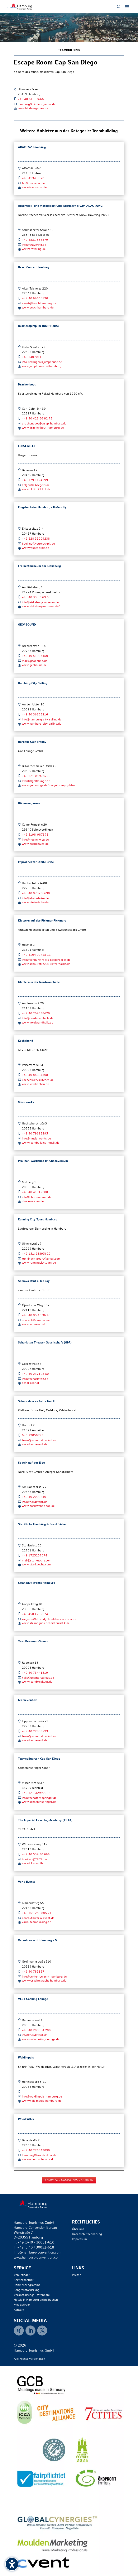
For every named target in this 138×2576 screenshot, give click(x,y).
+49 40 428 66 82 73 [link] (37, 418)
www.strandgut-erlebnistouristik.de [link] (46, 1623)
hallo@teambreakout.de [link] (38, 1678)
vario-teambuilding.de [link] (36, 1922)
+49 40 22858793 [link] (35, 1731)
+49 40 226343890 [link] (36, 2150)
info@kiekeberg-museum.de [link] (40, 602)
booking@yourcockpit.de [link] (38, 544)
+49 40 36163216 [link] (35, 714)
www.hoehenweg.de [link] (35, 844)
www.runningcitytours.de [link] (39, 1263)
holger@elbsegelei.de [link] (35, 485)
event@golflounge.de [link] (36, 781)
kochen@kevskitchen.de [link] (37, 1080)
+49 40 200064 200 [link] (36, 2030)
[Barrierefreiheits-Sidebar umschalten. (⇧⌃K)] (12, 2564)
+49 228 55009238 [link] (36, 539)
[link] (19, 6)
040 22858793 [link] (32, 1435)
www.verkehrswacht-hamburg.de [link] (44, 1980)
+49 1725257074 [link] (34, 1555)
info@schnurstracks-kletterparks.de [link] (46, 960)
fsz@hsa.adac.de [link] (33, 183)
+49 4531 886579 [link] (35, 240)
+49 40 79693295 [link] (35, 1133)
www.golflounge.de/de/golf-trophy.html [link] (48, 785)
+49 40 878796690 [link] (36, 893)
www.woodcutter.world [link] (37, 2159)
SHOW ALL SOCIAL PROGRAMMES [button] (69, 2180)
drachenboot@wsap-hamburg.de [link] (44, 423)
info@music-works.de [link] (36, 1138)
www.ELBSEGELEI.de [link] (36, 489)
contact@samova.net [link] (36, 1320)
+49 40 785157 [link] (33, 1971)
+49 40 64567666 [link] (31, 99)
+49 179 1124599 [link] (35, 480)
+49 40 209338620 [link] (36, 1013)
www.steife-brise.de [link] (35, 902)
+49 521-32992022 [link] (36, 1793)
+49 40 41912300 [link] (35, 1192)
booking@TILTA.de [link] (34, 1859)
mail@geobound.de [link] (34, 661)
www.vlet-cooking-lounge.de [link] (40, 2039)
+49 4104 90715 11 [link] (36, 955)
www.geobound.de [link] (34, 665)
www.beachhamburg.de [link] (37, 307)
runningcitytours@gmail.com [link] (41, 1259)
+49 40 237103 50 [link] (35, 1374)
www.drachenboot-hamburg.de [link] (43, 428)
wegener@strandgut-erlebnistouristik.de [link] (49, 1619)
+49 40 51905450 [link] (35, 656)
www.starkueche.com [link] (36, 1564)
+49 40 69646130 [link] (35, 298)
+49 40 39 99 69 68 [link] (36, 597)
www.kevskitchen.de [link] (35, 1084)
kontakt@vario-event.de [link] (38, 1918)
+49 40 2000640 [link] (34, 1497)
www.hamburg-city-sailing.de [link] (41, 724)
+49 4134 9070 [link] (33, 178)
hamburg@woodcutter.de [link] (39, 2155)
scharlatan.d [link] (30, 1383)
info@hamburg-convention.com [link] (37, 2252)
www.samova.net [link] (33, 1324)
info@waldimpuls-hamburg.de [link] (42, 2096)
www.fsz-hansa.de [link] (34, 187)
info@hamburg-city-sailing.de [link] (41, 719)
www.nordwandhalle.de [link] (37, 1022)
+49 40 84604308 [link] (35, 1075)
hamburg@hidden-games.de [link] (36, 104)
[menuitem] (19, 2330)
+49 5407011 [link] (32, 357)
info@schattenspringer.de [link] (39, 1798)
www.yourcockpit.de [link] (35, 548)
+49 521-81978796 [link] (36, 776)
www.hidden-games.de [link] (33, 108)
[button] (127, 6)
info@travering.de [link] (34, 245)
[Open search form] (118, 6)
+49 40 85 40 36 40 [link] (36, 1315)
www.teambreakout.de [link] (37, 1682)
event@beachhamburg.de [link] (39, 303)
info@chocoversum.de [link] (36, 1197)
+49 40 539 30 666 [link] (36, 1854)
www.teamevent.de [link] (34, 1444)
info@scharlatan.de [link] (35, 1379)
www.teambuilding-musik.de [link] (40, 1143)
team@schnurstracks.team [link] (40, 1440)
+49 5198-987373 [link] (35, 834)
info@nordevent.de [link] (34, 1502)
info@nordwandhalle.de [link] (37, 1018)
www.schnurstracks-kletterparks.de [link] (46, 964)
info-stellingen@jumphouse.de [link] (42, 362)
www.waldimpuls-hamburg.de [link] (41, 2101)
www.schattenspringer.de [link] (39, 1802)
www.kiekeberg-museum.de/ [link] (41, 606)
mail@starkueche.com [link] (36, 1560)
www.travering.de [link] (34, 249)
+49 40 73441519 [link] (35, 1673)
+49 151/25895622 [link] (36, 1254)
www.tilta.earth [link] (32, 1863)
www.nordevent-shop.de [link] (38, 1506)
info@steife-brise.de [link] (35, 898)
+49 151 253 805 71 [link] (37, 1913)
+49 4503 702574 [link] (35, 1614)
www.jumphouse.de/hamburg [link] (41, 366)
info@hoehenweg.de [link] (35, 840)
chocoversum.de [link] (33, 1201)
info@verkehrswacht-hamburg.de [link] (44, 1976)
